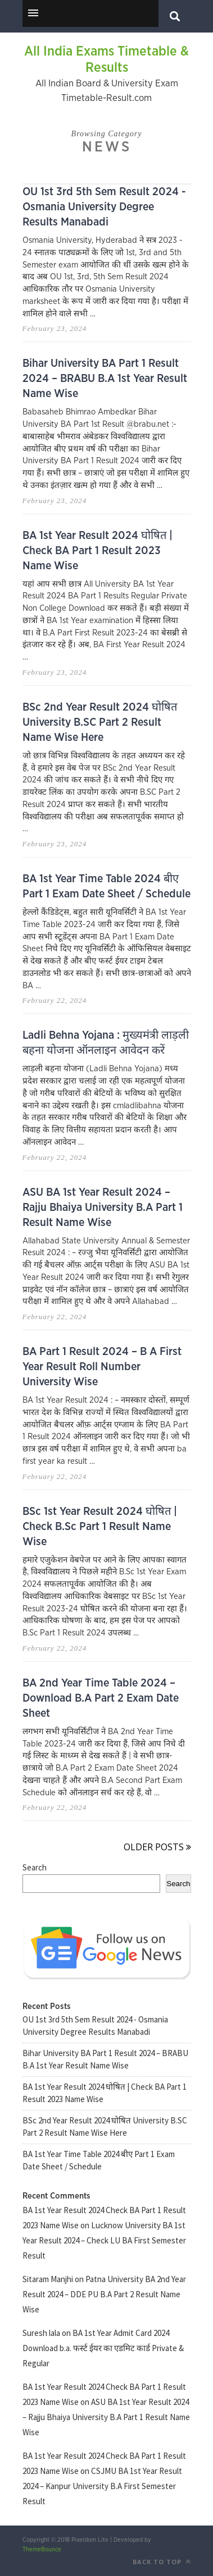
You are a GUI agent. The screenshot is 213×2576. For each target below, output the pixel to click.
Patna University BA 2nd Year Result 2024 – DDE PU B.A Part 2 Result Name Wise (104, 2294)
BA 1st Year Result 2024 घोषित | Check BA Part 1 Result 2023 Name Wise (97, 551)
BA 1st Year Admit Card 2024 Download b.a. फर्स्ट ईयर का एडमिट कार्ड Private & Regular (103, 2348)
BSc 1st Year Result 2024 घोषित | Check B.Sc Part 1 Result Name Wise (99, 1526)
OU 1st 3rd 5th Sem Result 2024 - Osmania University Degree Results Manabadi (104, 207)
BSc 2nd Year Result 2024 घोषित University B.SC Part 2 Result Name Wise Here (99, 722)
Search (34, 1867)
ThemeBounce (41, 2549)
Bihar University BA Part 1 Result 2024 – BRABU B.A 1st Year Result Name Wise (104, 378)
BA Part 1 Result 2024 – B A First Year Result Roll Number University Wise (102, 1367)
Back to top (162, 2561)
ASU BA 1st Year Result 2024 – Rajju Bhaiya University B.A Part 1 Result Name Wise (102, 1207)
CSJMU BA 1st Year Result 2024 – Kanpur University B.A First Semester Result (102, 2486)
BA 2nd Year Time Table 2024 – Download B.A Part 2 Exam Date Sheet (100, 1698)
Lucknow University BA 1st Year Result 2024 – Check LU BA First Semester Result (104, 2240)
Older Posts (157, 1847)
